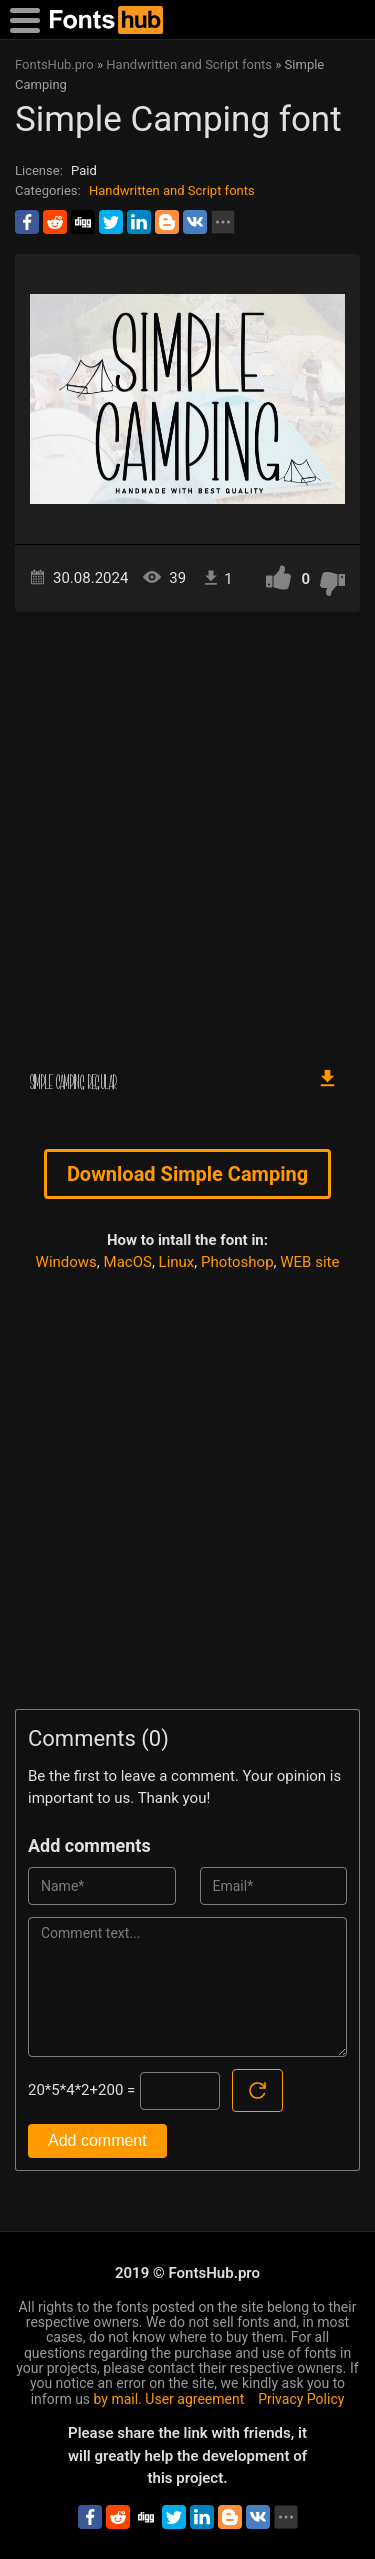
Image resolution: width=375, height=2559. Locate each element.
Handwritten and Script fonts (172, 190)
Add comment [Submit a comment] (97, 2140)
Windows (66, 1262)
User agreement (194, 2399)
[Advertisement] (187, 829)
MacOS (128, 1262)
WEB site (309, 1262)
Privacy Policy (301, 2399)
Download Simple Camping (187, 1174)
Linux (177, 1262)
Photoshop (237, 1262)
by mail (116, 2399)
